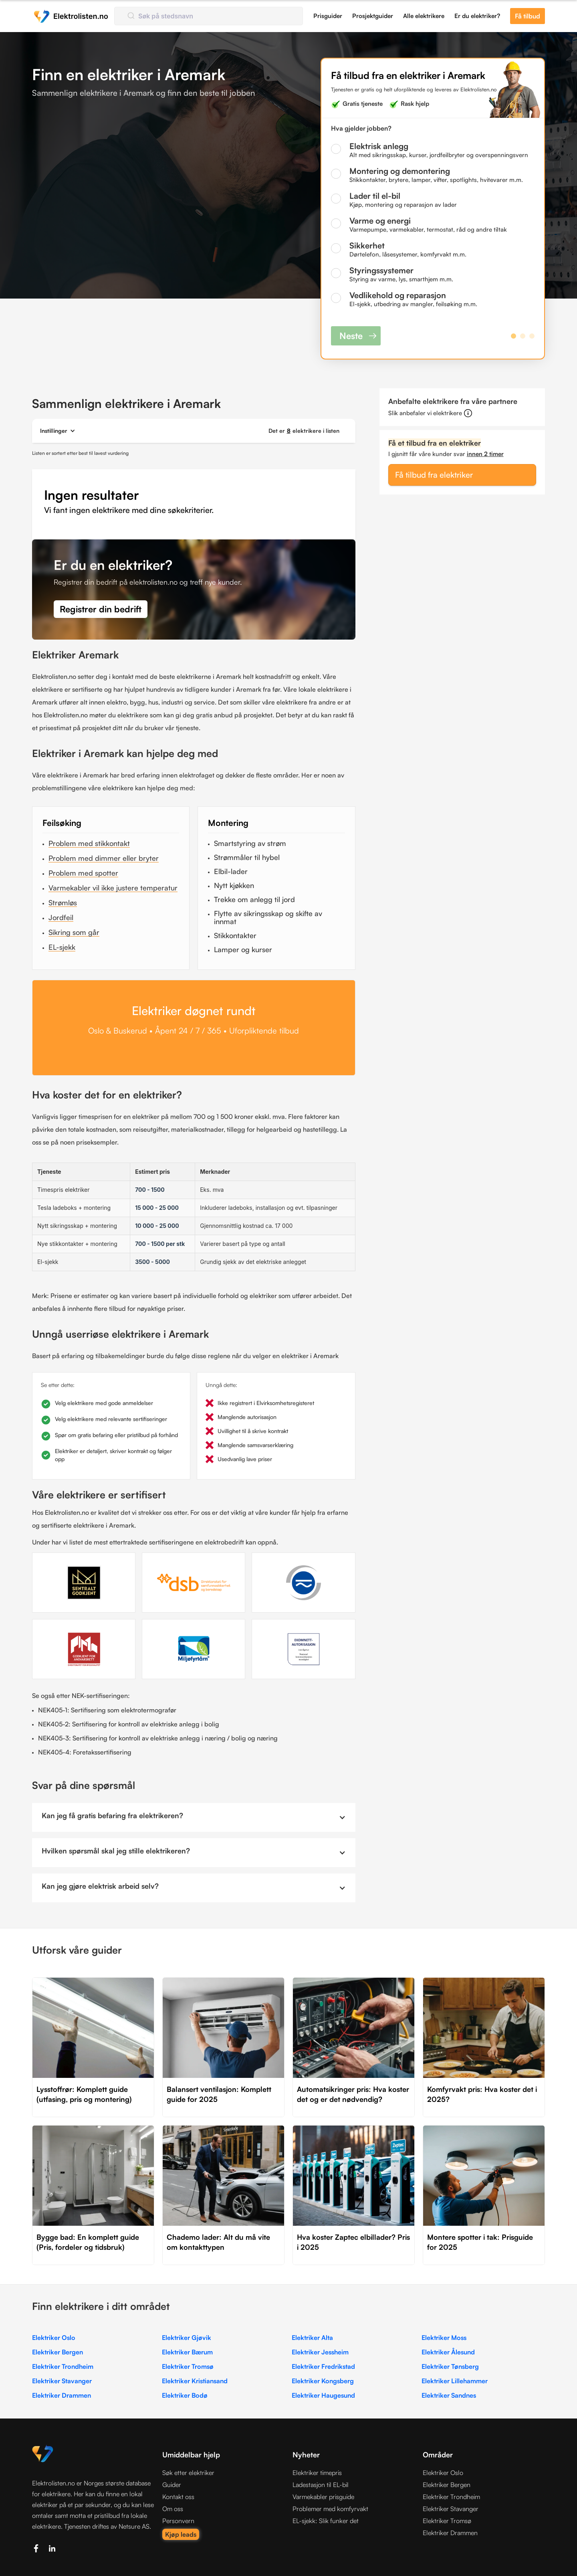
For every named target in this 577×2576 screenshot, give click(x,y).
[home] (71, 16)
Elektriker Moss (444, 2338)
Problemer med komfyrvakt (330, 2509)
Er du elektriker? (477, 16)
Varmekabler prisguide (323, 2497)
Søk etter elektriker (188, 2473)
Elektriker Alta (312, 2338)
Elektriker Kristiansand (195, 2381)
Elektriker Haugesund (323, 2395)
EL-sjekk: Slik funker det (326, 2521)
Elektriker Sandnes (449, 2395)
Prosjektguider (372, 16)
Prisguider (327, 16)
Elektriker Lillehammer (455, 2381)
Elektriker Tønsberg (450, 2366)
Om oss (172, 2509)
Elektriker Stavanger (62, 2381)
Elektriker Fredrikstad (323, 2366)
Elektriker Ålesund (448, 2352)
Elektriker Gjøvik (186, 2338)
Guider (171, 2485)
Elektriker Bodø (185, 2395)
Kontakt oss (178, 2497)
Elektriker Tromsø (188, 2366)
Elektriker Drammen (61, 2395)
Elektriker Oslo (53, 2338)
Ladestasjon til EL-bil (321, 2485)
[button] (57, 431)
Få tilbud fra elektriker (434, 475)
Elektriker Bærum (187, 2352)
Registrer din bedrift (100, 609)
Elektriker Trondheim (62, 2366)
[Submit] (130, 16)
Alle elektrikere (423, 16)
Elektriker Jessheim (320, 2352)
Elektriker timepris (317, 2473)
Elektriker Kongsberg (323, 2381)
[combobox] (208, 16)
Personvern (178, 2521)
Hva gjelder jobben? (361, 128)
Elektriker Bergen (57, 2352)
